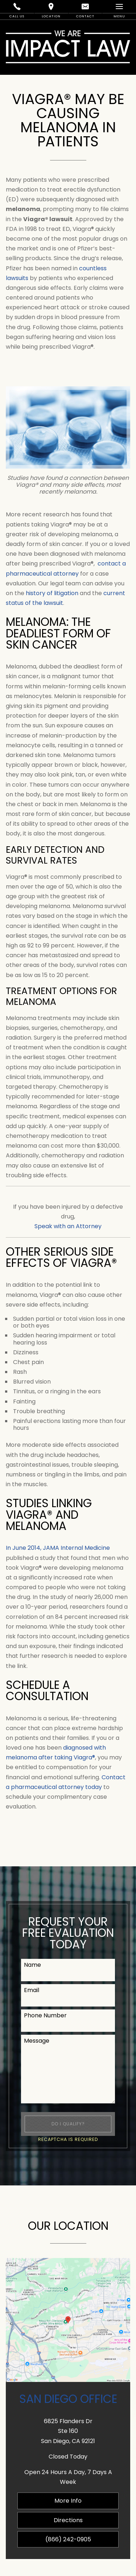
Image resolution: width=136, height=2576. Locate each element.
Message (36, 2041)
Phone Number (45, 2015)
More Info (68, 2501)
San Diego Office (68, 2399)
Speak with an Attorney (68, 1226)
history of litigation (52, 593)
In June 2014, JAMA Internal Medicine (58, 1548)
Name (32, 1965)
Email (31, 1990)
